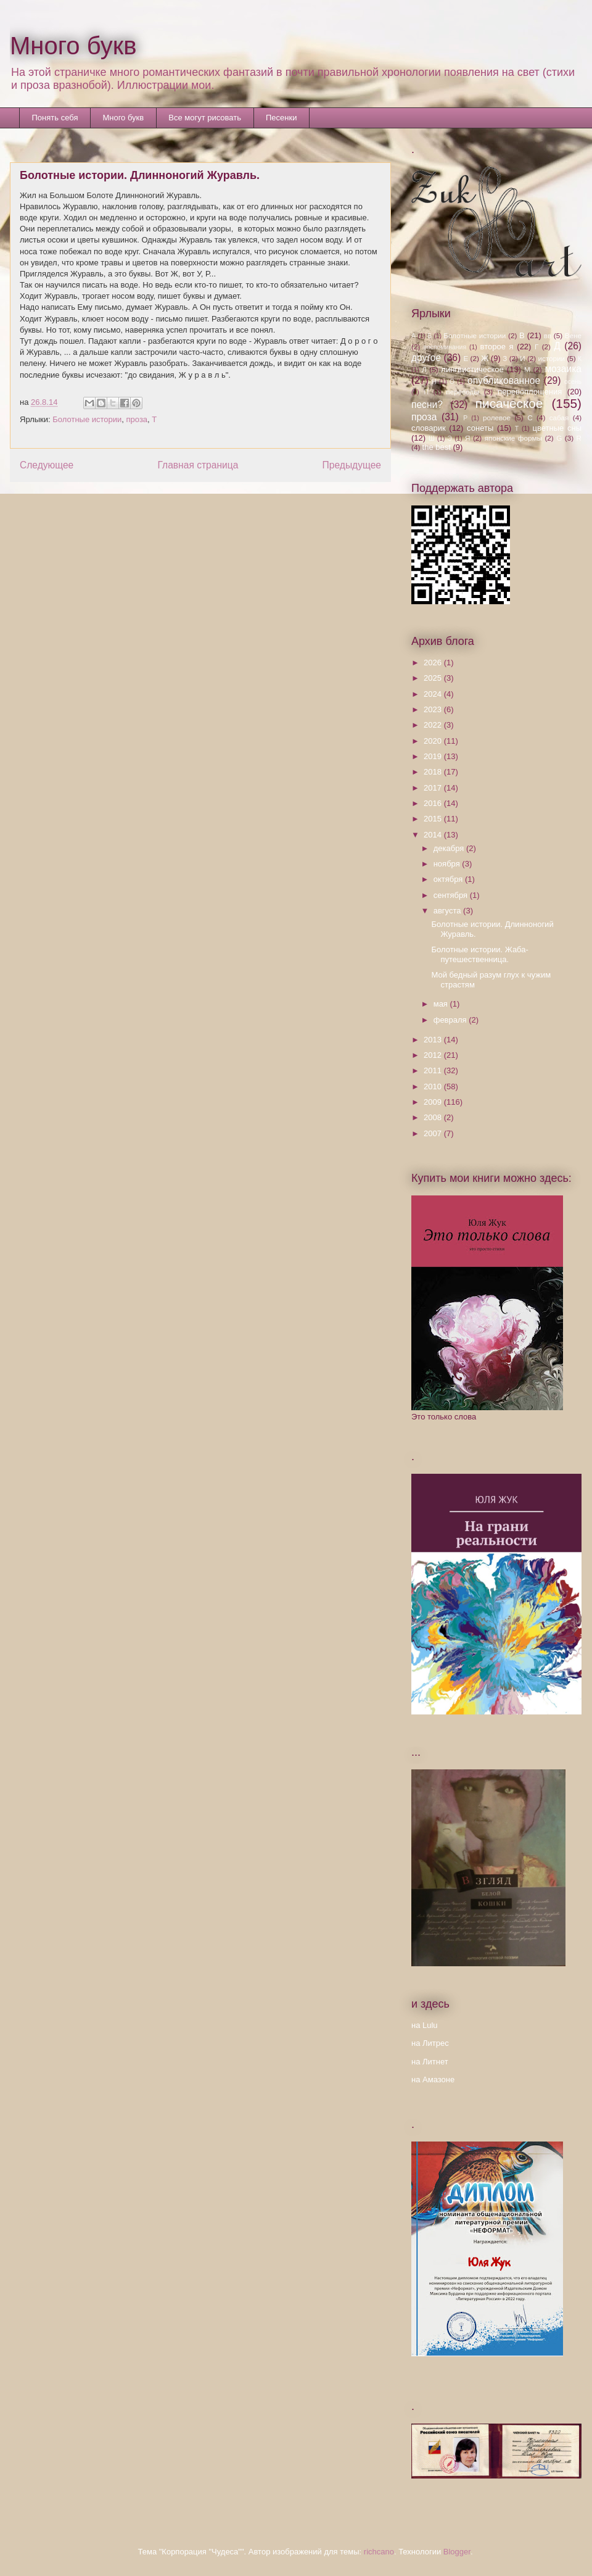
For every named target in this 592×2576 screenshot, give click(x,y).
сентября (452, 895)
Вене (573, 335)
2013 (434, 1039)
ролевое (497, 417)
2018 (434, 771)
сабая (559, 417)
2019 (434, 756)
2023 (434, 709)
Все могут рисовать (204, 117)
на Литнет (429, 2061)
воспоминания (445, 347)
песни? (427, 404)
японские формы (513, 438)
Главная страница (197, 465)
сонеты (480, 428)
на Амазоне (432, 2079)
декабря (450, 848)
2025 (434, 678)
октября (449, 879)
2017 (434, 787)
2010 (434, 1086)
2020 (434, 741)
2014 (434, 834)
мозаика (563, 369)
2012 (434, 1055)
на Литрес (430, 2043)
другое (426, 357)
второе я (497, 346)
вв (547, 335)
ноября (448, 863)
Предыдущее (352, 465)
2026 (434, 662)
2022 (434, 724)
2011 (434, 1070)
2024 (434, 694)
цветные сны (557, 428)
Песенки (281, 117)
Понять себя (55, 117)
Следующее (46, 465)
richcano (379, 2551)
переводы (462, 392)
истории (551, 358)
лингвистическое (472, 369)
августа (448, 910)
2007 (434, 1133)
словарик (428, 428)
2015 (434, 818)
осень (573, 381)
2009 (434, 1102)
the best (436, 447)
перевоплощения (530, 391)
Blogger (457, 2551)
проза (137, 419)
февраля (451, 1019)
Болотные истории (86, 419)
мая (442, 1003)
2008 (434, 1117)
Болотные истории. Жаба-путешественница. (479, 954)
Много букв (73, 45)
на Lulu (424, 2025)
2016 (434, 803)
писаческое (509, 403)
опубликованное (503, 380)
